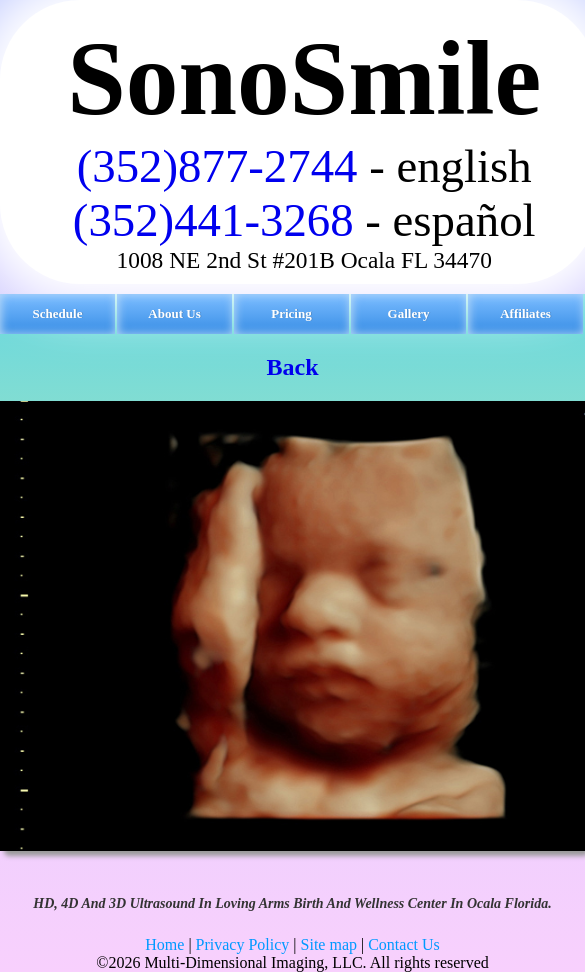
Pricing (291, 313)
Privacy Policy (243, 944)
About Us (174, 313)
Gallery (409, 313)
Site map (329, 944)
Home (164, 944)
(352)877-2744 (217, 166)
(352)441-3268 (213, 220)
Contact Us (404, 944)
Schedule (58, 313)
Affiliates (525, 313)
